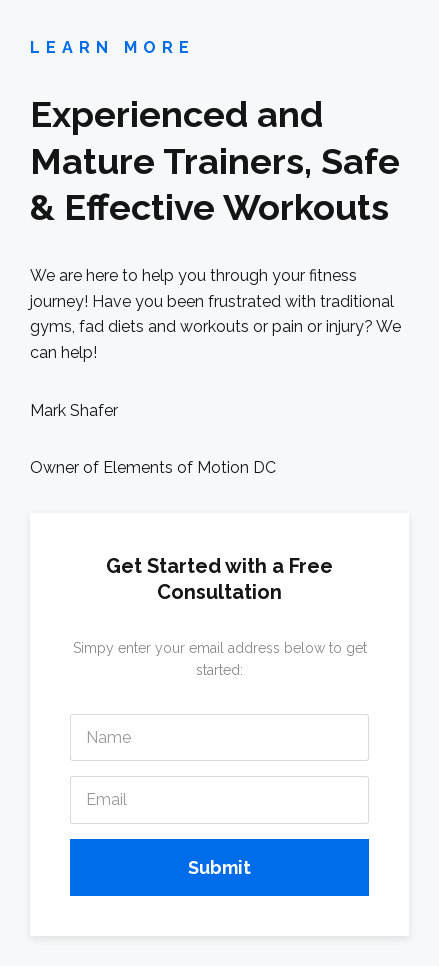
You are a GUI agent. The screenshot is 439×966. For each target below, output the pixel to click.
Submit (219, 867)
